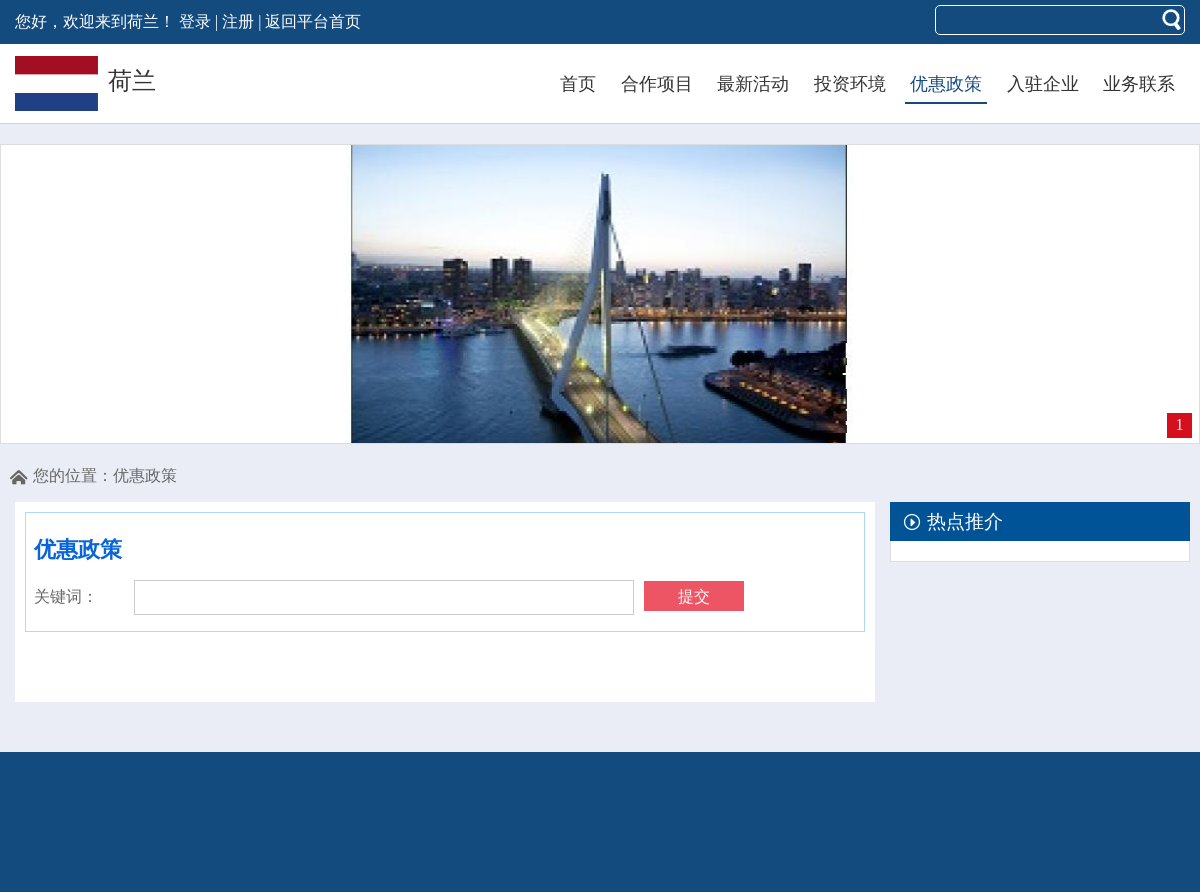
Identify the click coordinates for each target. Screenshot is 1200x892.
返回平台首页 (313, 21)
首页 (578, 84)
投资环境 (850, 84)
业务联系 (1139, 84)
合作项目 (657, 84)
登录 (195, 21)
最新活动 (753, 84)
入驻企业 (1043, 84)
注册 (238, 21)
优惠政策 (946, 84)
